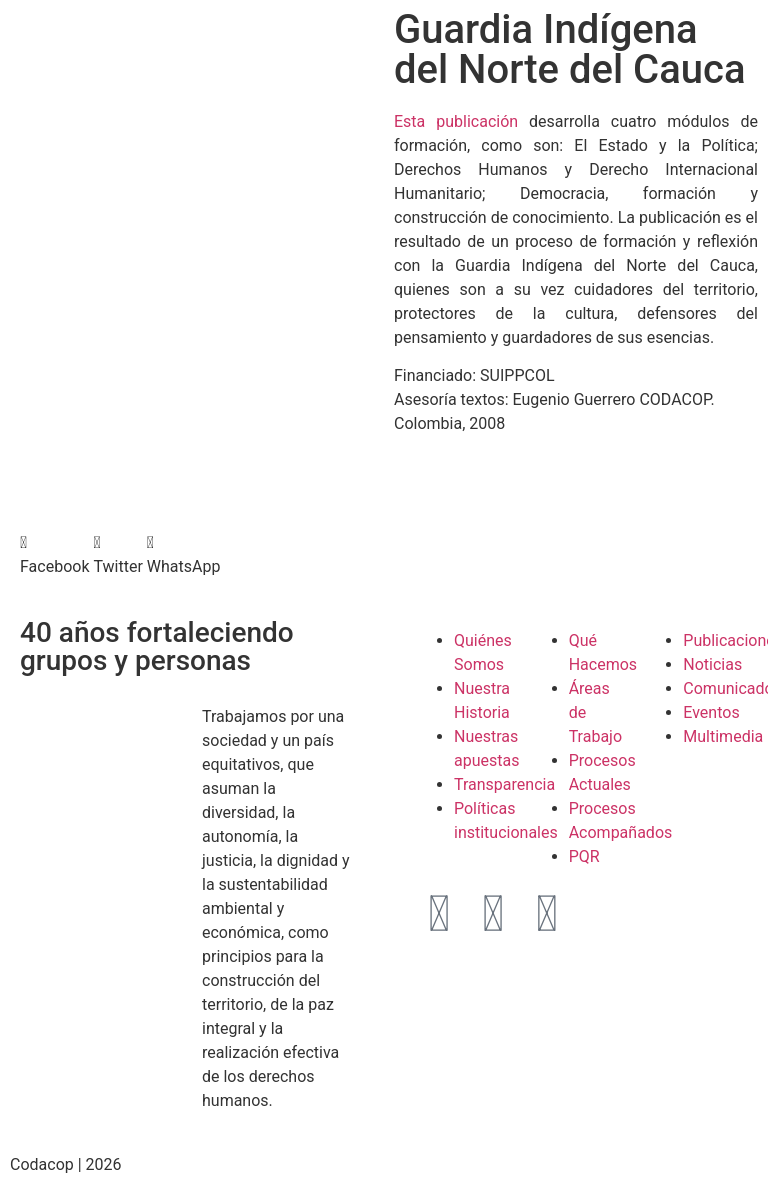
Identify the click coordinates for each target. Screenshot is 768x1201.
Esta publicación (456, 121)
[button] (54, 555)
